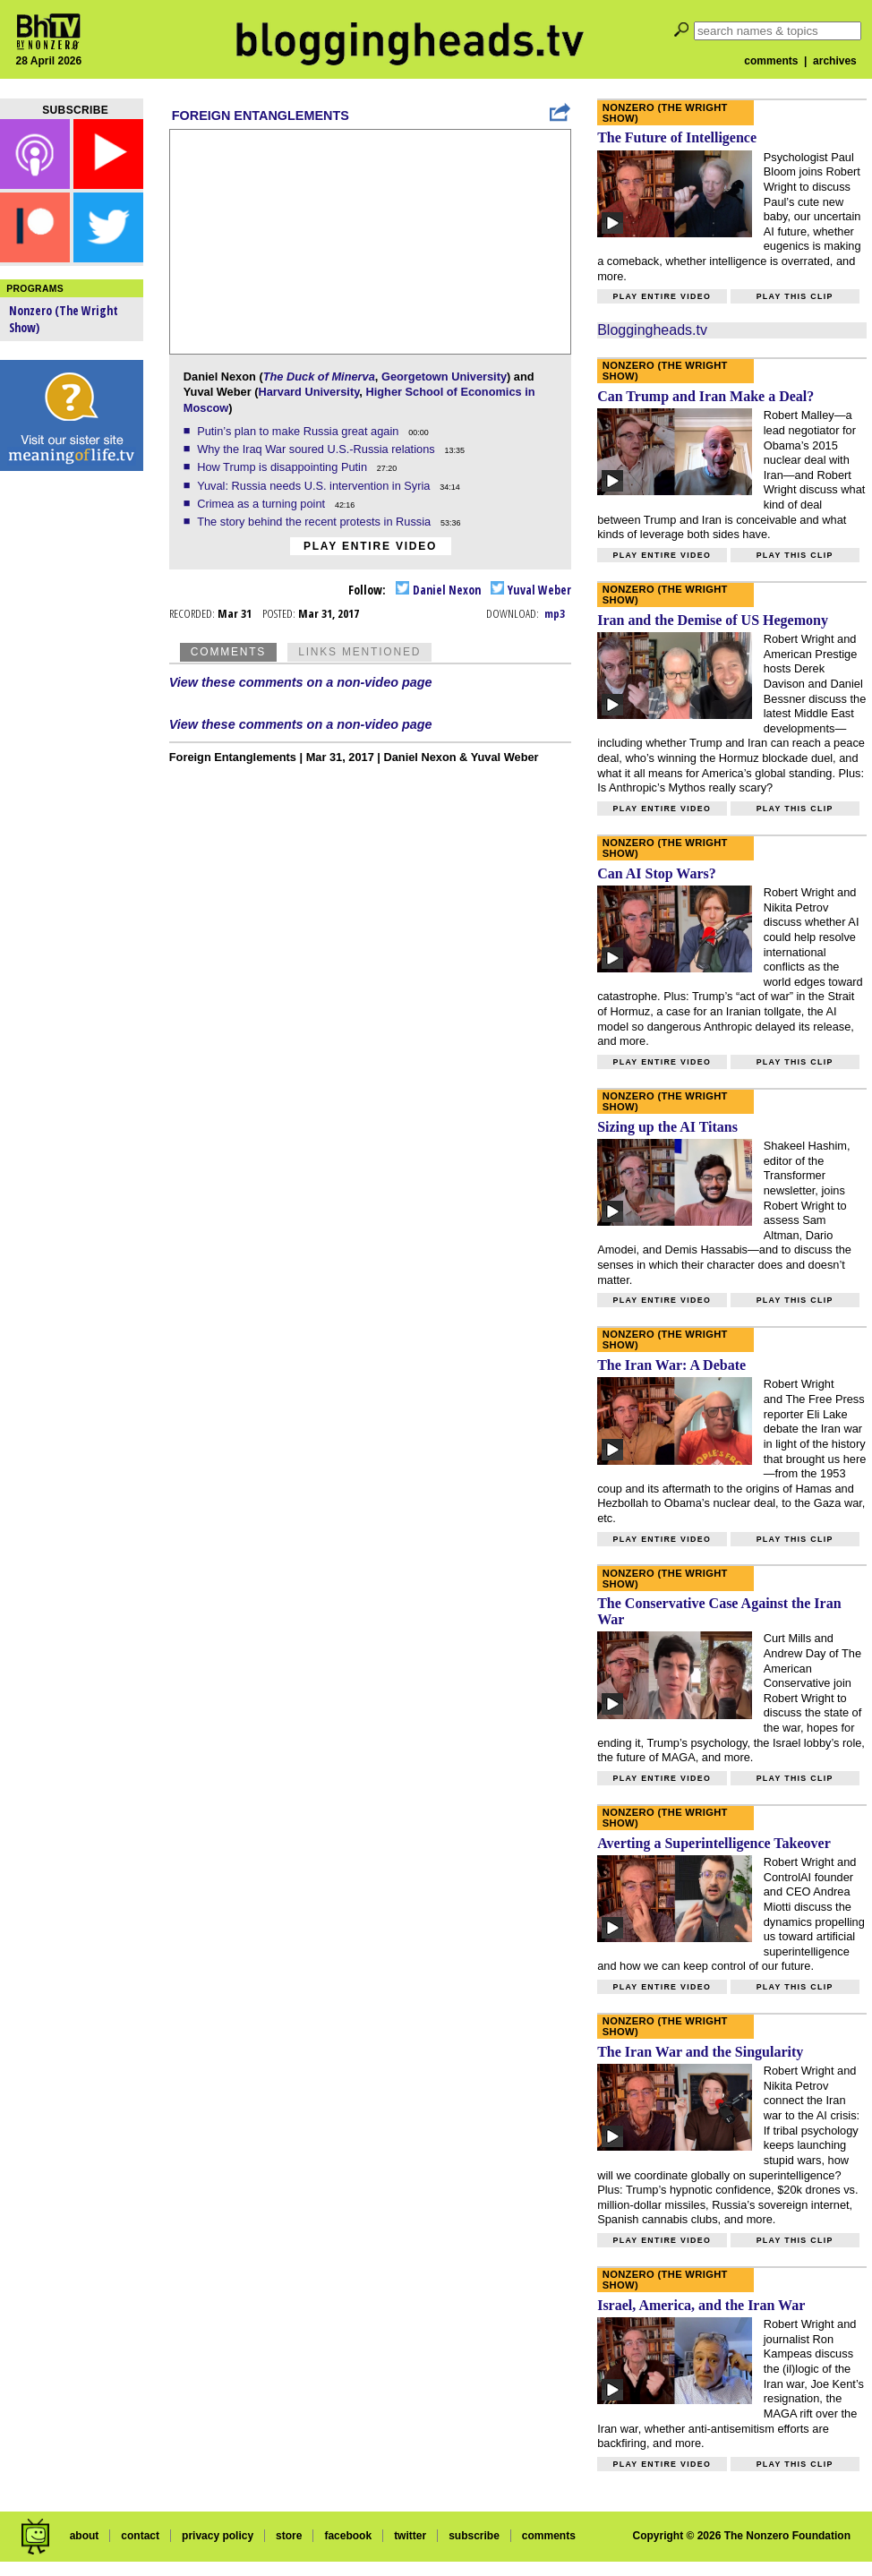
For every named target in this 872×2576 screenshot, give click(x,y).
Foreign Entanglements (260, 115)
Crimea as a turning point (263, 503)
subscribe (474, 2535)
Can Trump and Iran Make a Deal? (705, 396)
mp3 (554, 613)
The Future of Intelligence (677, 137)
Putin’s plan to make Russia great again (299, 431)
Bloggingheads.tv (652, 330)
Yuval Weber (531, 589)
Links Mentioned (359, 652)
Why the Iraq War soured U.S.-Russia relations (317, 449)
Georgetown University (444, 376)
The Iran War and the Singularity (700, 2051)
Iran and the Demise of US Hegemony (712, 620)
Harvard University (308, 391)
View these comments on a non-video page (300, 682)
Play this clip (795, 296)
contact (140, 2535)
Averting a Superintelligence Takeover (714, 1843)
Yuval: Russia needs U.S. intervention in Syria (315, 485)
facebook (348, 2535)
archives (835, 61)
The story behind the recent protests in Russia (315, 521)
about (84, 2535)
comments (771, 61)
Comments (228, 652)
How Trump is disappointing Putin (283, 467)
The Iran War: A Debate (671, 1365)
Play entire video (370, 546)
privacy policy (217, 2535)
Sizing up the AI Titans (667, 1126)
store (289, 2535)
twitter (410, 2535)
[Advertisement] (71, 761)
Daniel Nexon (438, 589)
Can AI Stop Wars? (656, 873)
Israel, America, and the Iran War (701, 2305)
